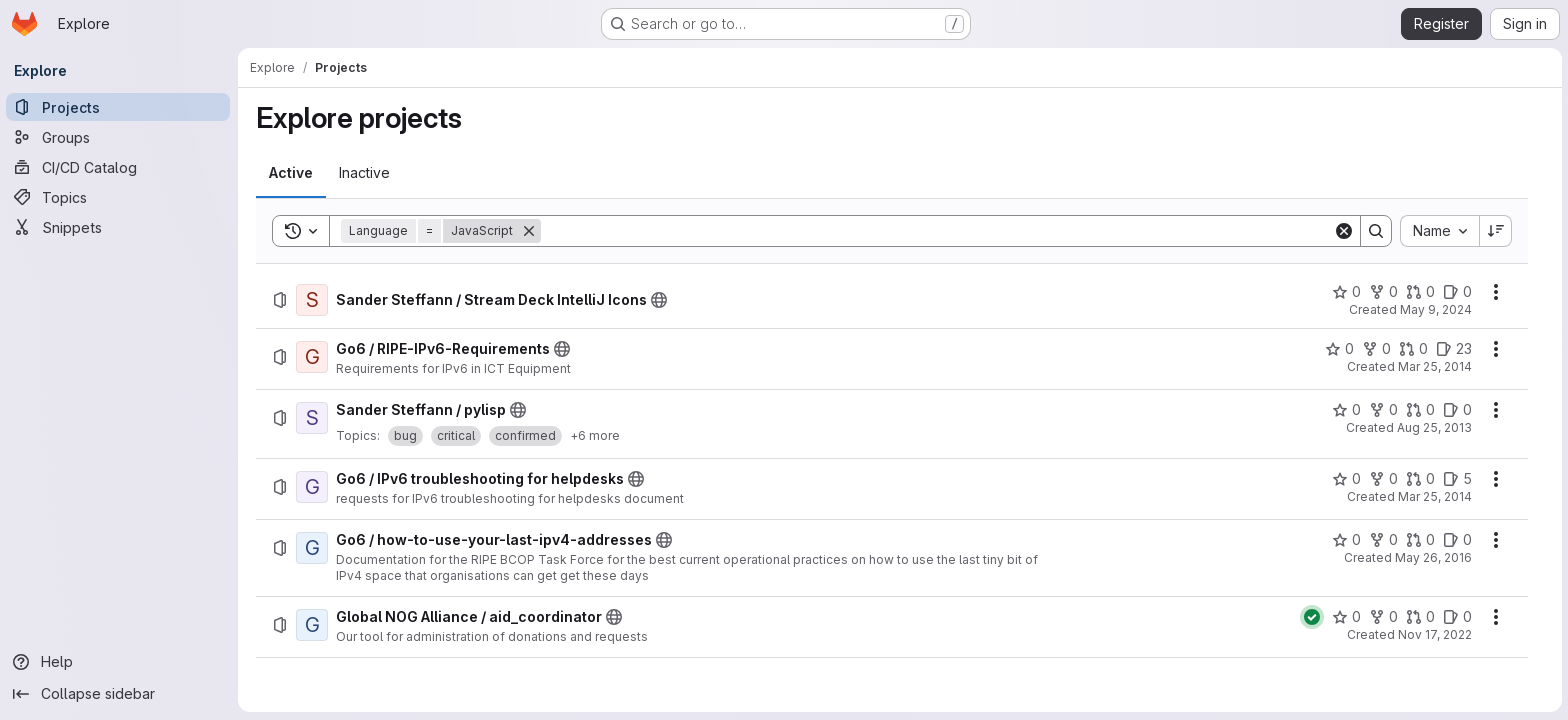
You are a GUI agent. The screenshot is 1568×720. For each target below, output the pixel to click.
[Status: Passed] (1313, 617)
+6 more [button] (596, 435)
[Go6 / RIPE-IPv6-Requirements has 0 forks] (1377, 349)
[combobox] (1440, 231)
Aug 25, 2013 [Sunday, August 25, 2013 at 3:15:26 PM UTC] (1435, 427)
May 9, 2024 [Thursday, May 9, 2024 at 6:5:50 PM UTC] (1437, 309)
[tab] (292, 173)
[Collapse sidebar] (120, 694)
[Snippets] (120, 227)
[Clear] (1345, 231)
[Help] (120, 662)
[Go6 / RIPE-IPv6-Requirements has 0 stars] (1340, 349)
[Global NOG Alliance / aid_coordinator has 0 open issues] (1458, 617)
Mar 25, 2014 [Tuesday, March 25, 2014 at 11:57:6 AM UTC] (1436, 496)
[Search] (938, 231)
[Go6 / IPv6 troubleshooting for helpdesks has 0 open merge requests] (1421, 479)
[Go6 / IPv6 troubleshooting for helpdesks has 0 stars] (1347, 479)
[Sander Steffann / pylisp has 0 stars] (1347, 410)
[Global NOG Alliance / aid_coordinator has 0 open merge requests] (1421, 617)
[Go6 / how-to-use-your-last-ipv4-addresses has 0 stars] (1347, 540)
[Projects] (120, 107)
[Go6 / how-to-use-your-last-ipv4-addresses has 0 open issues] (1458, 540)
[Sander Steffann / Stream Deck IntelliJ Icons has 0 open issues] (1458, 292)
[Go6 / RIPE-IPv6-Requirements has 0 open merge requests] (1414, 349)
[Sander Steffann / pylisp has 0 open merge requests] (1421, 410)
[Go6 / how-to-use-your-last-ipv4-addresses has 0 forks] (1384, 540)
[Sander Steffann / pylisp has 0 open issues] (1458, 410)
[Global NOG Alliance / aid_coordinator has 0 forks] (1384, 617)
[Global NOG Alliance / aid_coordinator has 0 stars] (1347, 617)
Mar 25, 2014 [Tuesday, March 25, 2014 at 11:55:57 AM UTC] (1436, 366)
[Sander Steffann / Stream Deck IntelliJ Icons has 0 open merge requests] (1421, 292)
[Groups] (120, 137)
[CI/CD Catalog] (120, 167)
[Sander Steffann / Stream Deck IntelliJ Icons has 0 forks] (1384, 292)
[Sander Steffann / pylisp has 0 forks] (1384, 410)
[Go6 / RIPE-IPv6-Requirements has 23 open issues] (1455, 349)
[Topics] (120, 197)
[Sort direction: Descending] (1497, 231)
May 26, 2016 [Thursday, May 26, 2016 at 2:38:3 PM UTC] (1434, 557)
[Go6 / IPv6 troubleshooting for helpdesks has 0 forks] (1384, 479)
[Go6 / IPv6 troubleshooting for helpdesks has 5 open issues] (1458, 479)
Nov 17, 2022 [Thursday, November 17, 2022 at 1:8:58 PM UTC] (1436, 634)
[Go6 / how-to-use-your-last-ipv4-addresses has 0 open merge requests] (1421, 540)
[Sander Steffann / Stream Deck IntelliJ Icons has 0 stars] (1347, 292)
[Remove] (530, 231)
